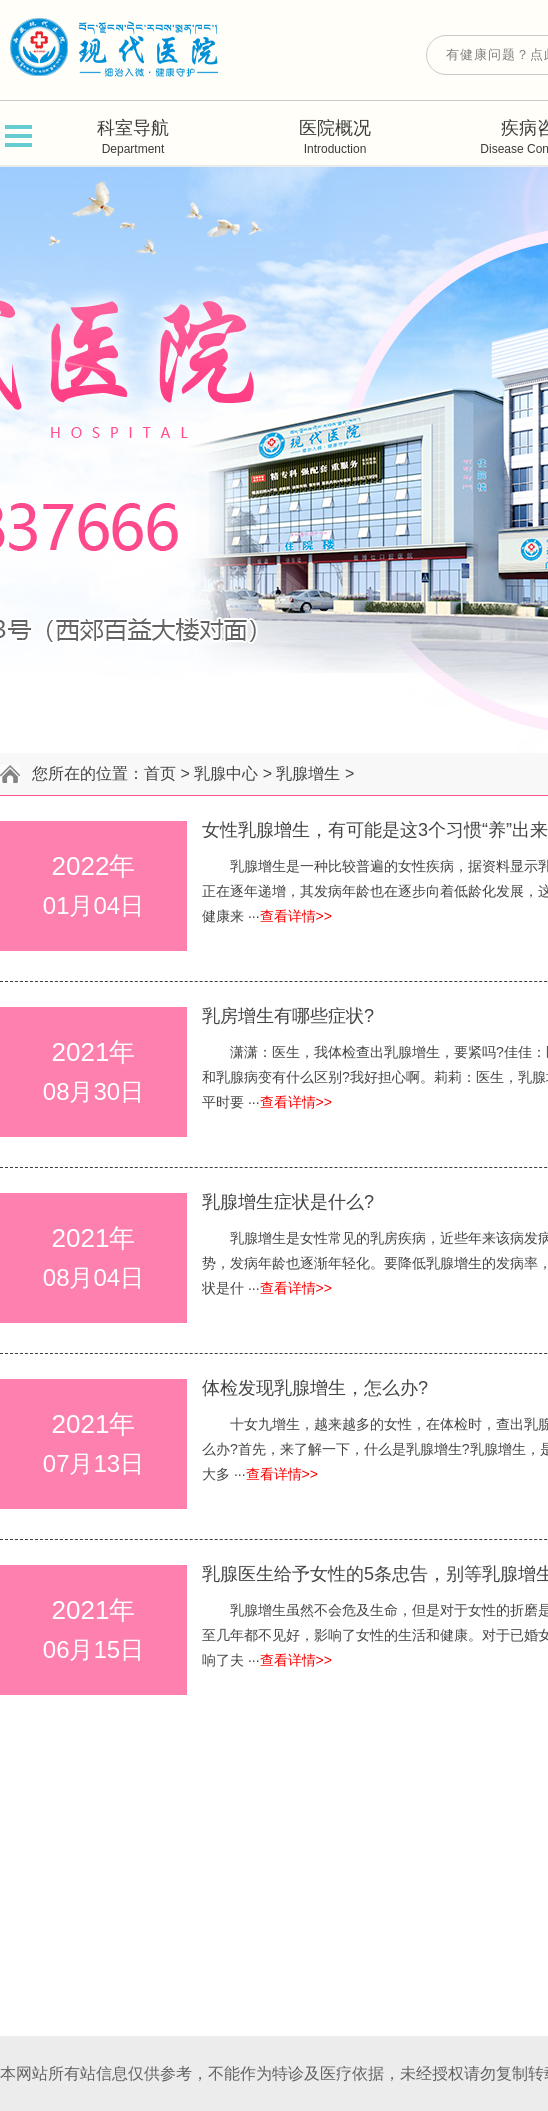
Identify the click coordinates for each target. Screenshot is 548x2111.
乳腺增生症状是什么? (288, 1202)
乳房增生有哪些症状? (288, 1016)
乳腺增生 (308, 773)
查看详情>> (296, 916)
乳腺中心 (226, 773)
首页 (160, 773)
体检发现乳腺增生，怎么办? (315, 1388)
